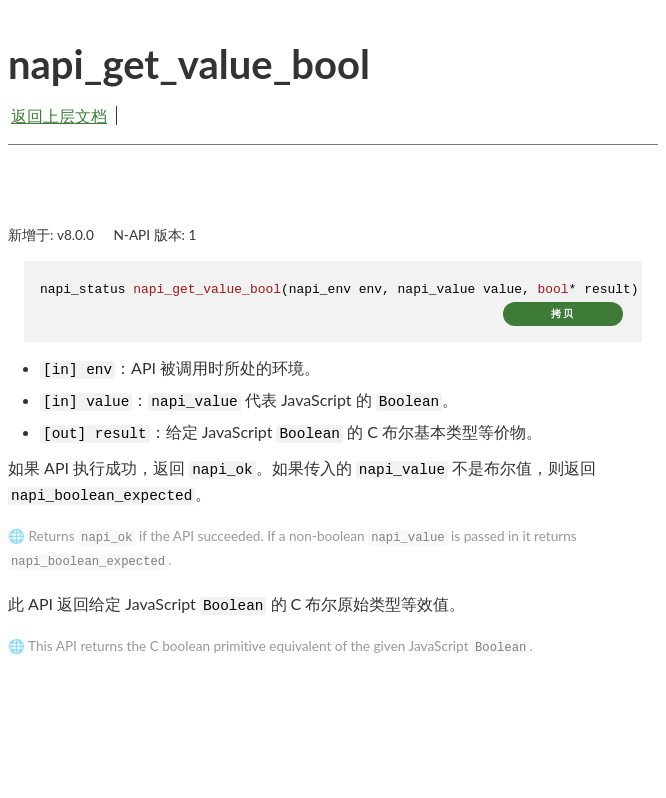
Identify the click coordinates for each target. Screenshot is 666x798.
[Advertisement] (333, 202)
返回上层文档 (59, 115)
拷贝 (563, 313)
